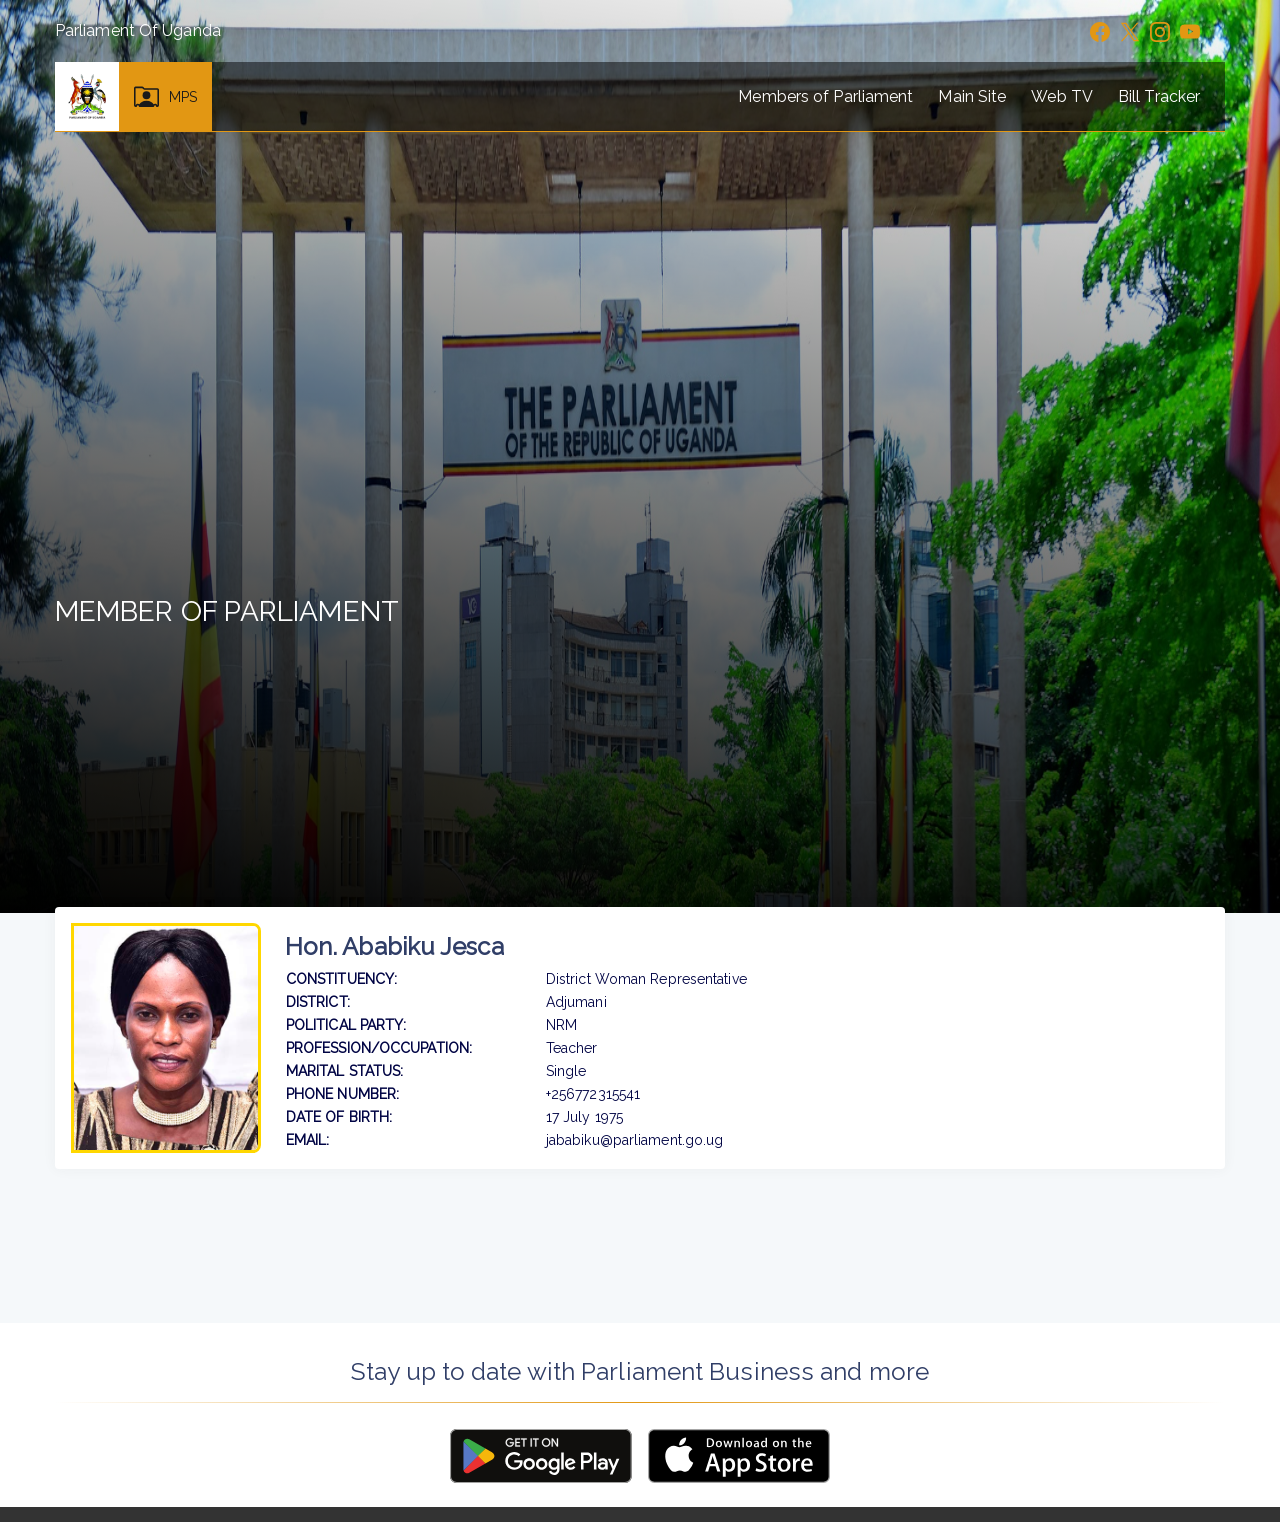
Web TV (1062, 97)
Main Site (972, 97)
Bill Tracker (1159, 97)
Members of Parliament (825, 97)
